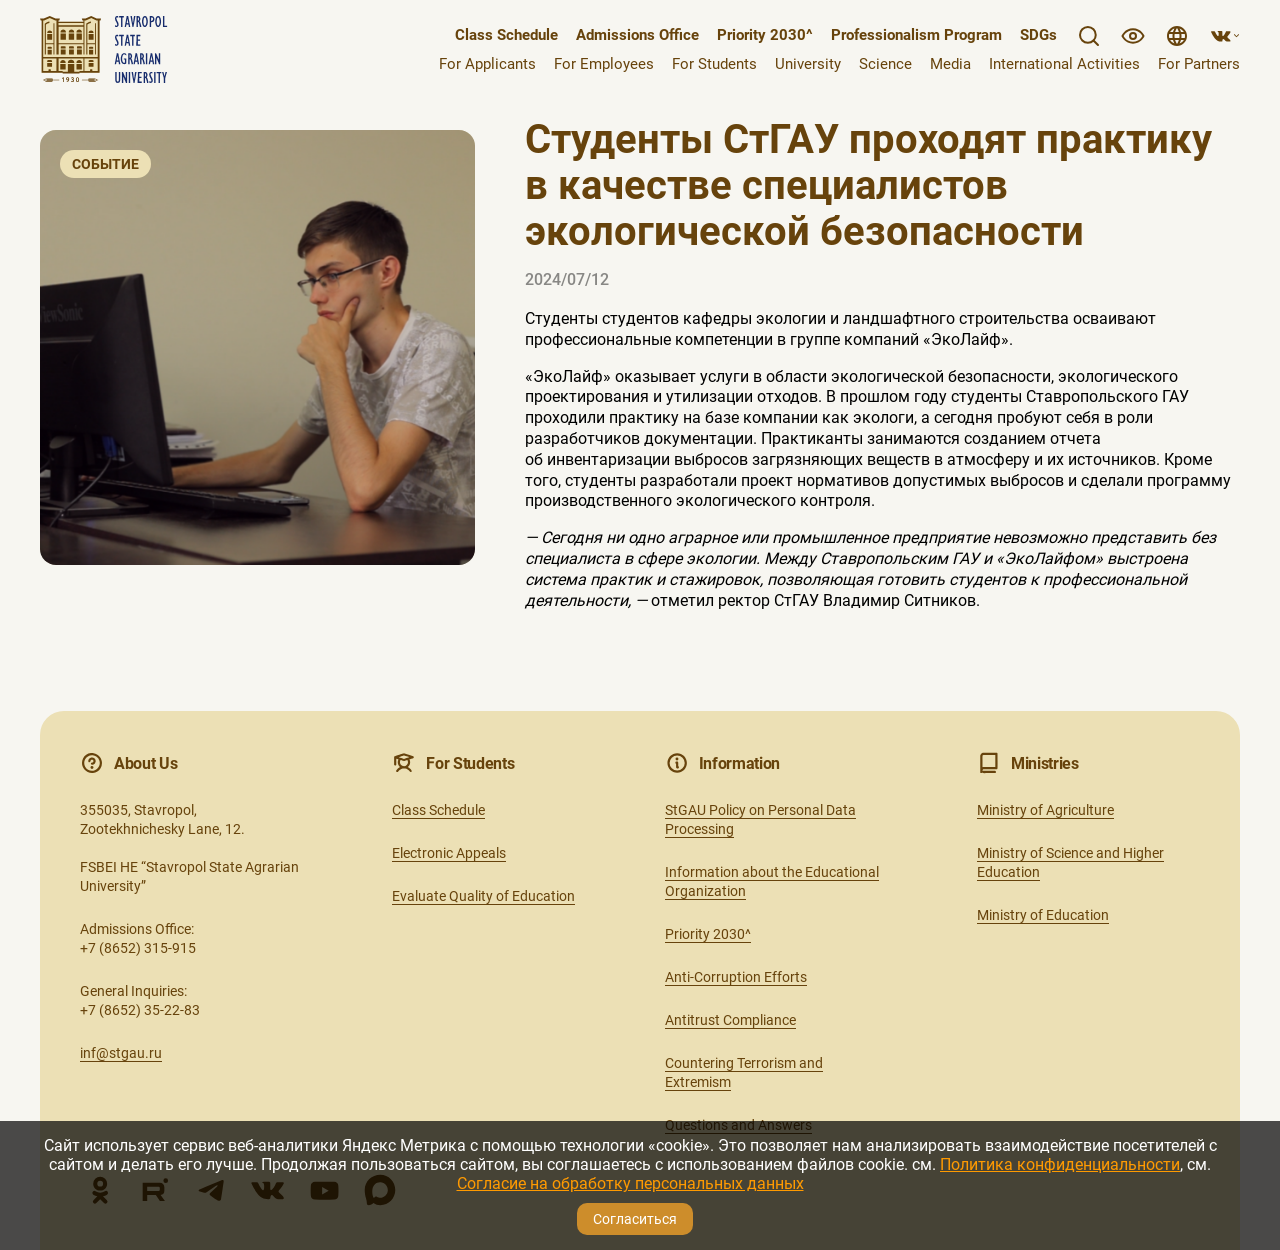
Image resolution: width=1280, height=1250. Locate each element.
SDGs (1038, 35)
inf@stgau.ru (121, 1053)
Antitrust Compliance (730, 1020)
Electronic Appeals (449, 853)
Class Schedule (506, 35)
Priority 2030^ (765, 35)
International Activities (1064, 64)
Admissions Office (637, 35)
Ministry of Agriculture (1045, 810)
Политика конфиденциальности (1060, 1164)
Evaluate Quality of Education (483, 896)
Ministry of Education (1043, 915)
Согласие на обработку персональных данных (630, 1183)
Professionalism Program (916, 35)
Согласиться (635, 1219)
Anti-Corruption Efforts (736, 977)
